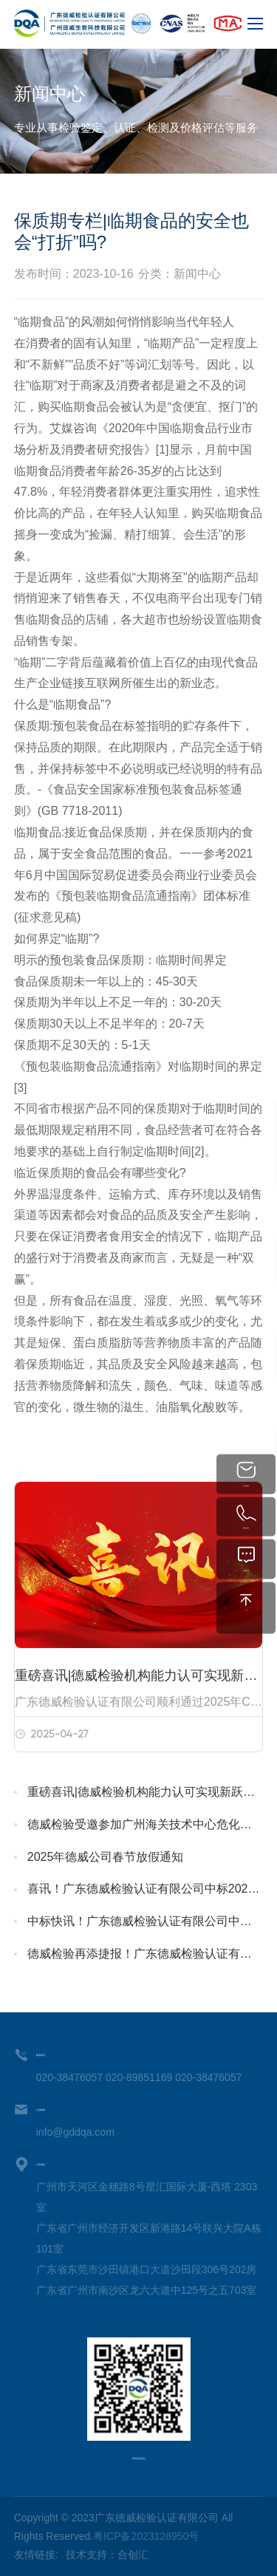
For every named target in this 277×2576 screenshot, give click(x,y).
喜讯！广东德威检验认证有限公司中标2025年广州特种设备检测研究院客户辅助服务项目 (145, 1888)
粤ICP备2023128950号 (146, 2536)
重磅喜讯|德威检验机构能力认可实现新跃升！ (145, 1792)
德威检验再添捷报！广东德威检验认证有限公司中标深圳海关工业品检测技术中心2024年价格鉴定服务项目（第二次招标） (145, 1953)
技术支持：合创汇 (107, 2554)
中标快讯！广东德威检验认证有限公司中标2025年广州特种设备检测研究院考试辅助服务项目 (145, 1921)
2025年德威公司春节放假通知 (105, 1857)
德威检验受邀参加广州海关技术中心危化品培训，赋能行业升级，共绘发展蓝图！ (145, 1824)
